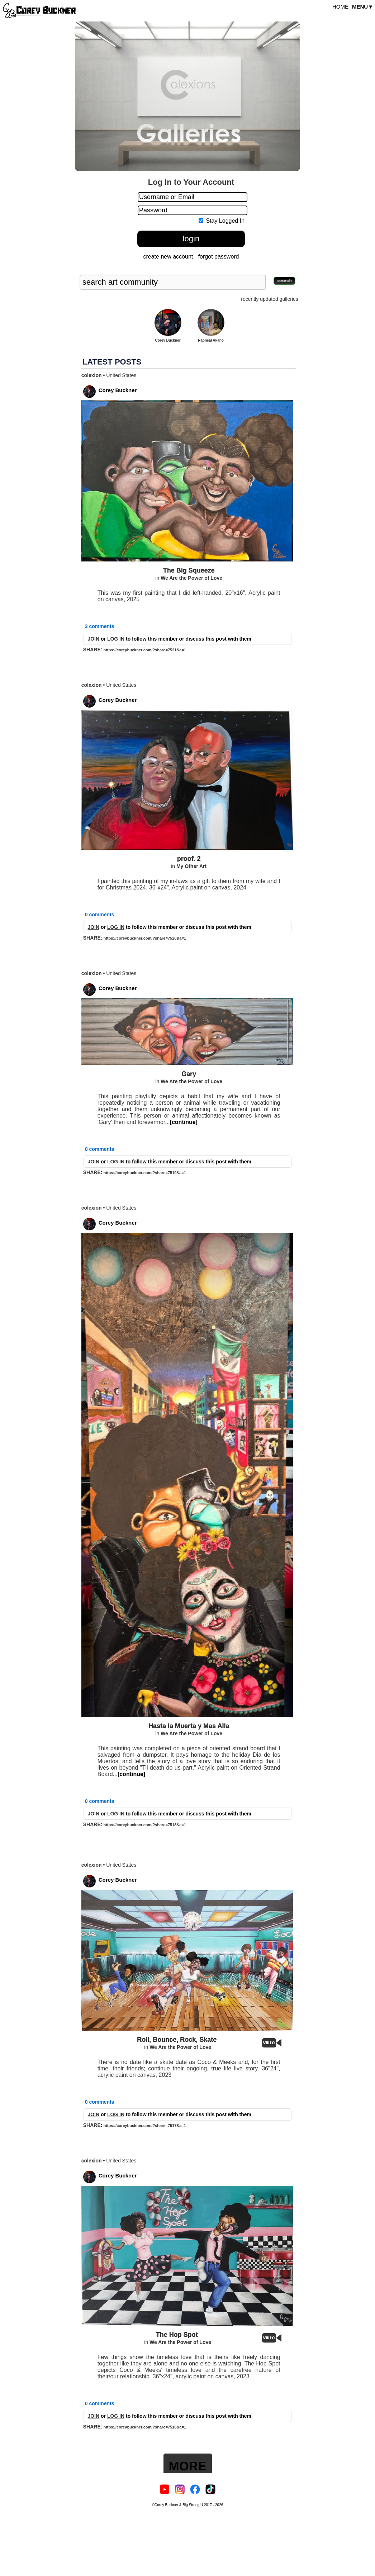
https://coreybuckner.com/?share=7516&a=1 (144, 2427)
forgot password (218, 257)
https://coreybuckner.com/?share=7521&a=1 (144, 650)
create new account (168, 257)
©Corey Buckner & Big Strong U (177, 2505)
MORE (188, 2466)
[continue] (184, 1122)
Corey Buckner (167, 340)
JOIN (93, 639)
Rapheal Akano (211, 340)
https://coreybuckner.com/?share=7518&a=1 (144, 1825)
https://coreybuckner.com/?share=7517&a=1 (144, 2125)
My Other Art (191, 866)
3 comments (99, 626)
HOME (340, 7)
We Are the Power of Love (191, 578)
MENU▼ (362, 7)
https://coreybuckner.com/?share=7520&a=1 (144, 938)
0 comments (99, 914)
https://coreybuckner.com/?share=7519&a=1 (144, 1173)
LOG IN (115, 639)
